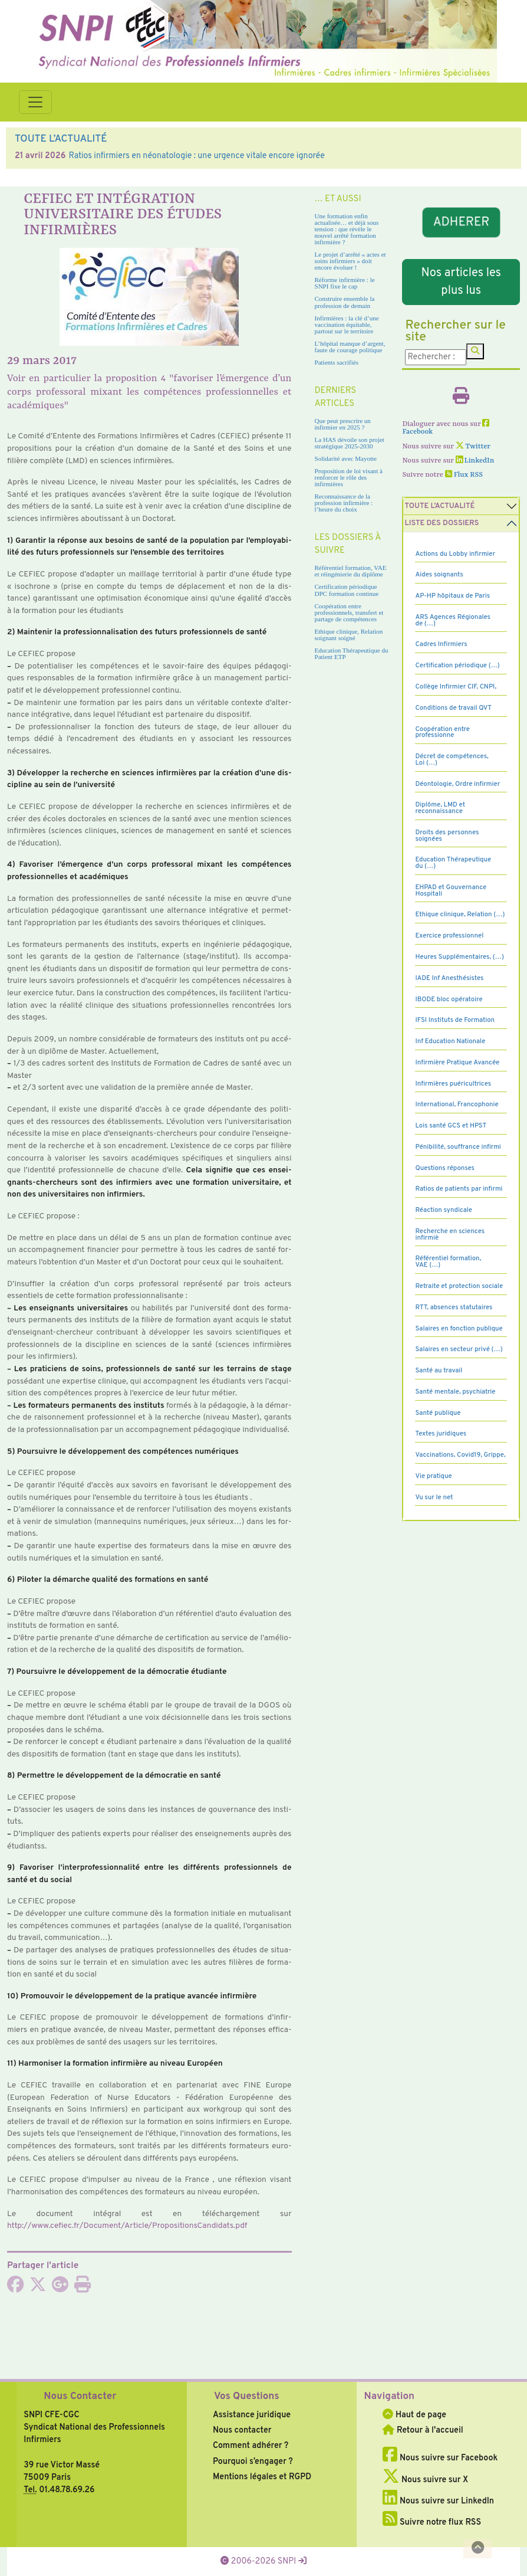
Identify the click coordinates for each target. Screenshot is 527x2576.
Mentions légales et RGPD (262, 2477)
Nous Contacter (80, 2396)
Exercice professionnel (449, 936)
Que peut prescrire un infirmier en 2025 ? (343, 424)
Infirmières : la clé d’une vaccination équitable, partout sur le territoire (347, 324)
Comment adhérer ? (250, 2445)
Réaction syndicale (443, 1210)
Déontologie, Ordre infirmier (457, 784)
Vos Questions (246, 2396)
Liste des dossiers (441, 523)
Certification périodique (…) (457, 665)
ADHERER (461, 222)
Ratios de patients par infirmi (458, 1189)
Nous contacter (242, 2430)
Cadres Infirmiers (441, 644)
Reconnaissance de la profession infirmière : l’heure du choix (344, 503)
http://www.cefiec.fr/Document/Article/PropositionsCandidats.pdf (127, 2226)
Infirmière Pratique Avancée (457, 1062)
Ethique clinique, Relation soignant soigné (349, 634)
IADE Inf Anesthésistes (449, 978)
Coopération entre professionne (442, 732)
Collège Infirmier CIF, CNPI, (455, 687)
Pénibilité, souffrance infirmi (457, 1147)
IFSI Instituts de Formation (454, 1020)
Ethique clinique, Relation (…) (460, 914)
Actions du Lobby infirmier (455, 554)
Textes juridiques (440, 1434)
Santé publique (437, 1413)
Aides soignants (439, 575)
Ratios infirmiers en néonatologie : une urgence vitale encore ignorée (196, 155)
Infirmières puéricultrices (453, 1084)
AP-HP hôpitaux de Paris (452, 596)
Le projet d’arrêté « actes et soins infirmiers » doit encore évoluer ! (350, 261)
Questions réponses (444, 1168)
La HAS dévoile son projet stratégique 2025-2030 (349, 443)
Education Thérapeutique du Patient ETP (351, 653)
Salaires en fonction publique (458, 1329)
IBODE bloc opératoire (448, 999)
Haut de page (414, 2415)
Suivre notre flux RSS (432, 2522)
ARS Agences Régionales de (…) (452, 620)
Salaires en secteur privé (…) (458, 1349)
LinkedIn (475, 461)
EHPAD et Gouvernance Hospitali (450, 890)
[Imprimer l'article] (82, 2288)
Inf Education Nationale (450, 1041)
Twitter (473, 447)
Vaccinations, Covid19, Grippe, (460, 1455)
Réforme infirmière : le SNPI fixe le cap (345, 283)
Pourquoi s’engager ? (253, 2461)
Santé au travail (438, 1370)
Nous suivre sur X (425, 2480)
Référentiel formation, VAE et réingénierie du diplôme (351, 571)
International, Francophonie (456, 1104)
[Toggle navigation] (35, 102)
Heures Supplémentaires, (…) (459, 957)
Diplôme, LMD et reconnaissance (440, 808)
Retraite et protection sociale (459, 1286)
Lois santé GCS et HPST (450, 1126)
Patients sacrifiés (337, 362)
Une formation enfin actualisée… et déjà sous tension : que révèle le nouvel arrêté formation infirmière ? (347, 228)
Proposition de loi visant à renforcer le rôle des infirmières (349, 477)
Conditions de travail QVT (453, 708)
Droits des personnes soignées (447, 835)
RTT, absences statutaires (453, 1307)
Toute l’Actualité (439, 506)
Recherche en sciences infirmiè (450, 1234)
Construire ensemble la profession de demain (345, 302)
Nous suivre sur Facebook (440, 2458)
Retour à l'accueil (423, 2430)
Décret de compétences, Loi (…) (451, 759)
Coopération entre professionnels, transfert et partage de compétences (349, 612)
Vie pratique (433, 1476)
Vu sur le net (434, 1497)
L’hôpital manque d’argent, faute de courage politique (350, 346)
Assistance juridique (252, 2415)
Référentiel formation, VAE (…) (448, 1261)
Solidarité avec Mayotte (346, 458)
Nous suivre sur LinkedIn (438, 2501)
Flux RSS (464, 475)
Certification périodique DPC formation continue (347, 590)
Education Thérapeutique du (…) (453, 863)
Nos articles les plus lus (461, 282)
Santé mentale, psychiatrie (455, 1392)
